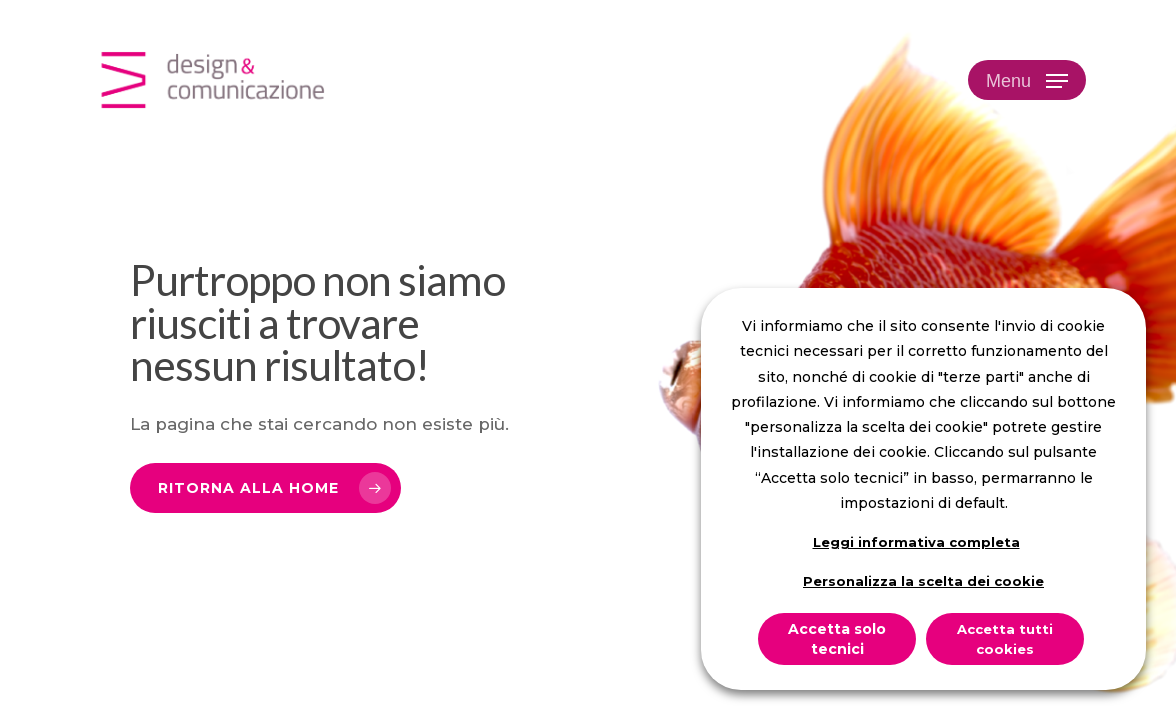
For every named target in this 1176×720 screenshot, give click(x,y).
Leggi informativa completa (916, 542)
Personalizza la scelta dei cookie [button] (923, 581)
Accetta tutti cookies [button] (1005, 639)
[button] (1027, 80)
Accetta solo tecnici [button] (837, 639)
